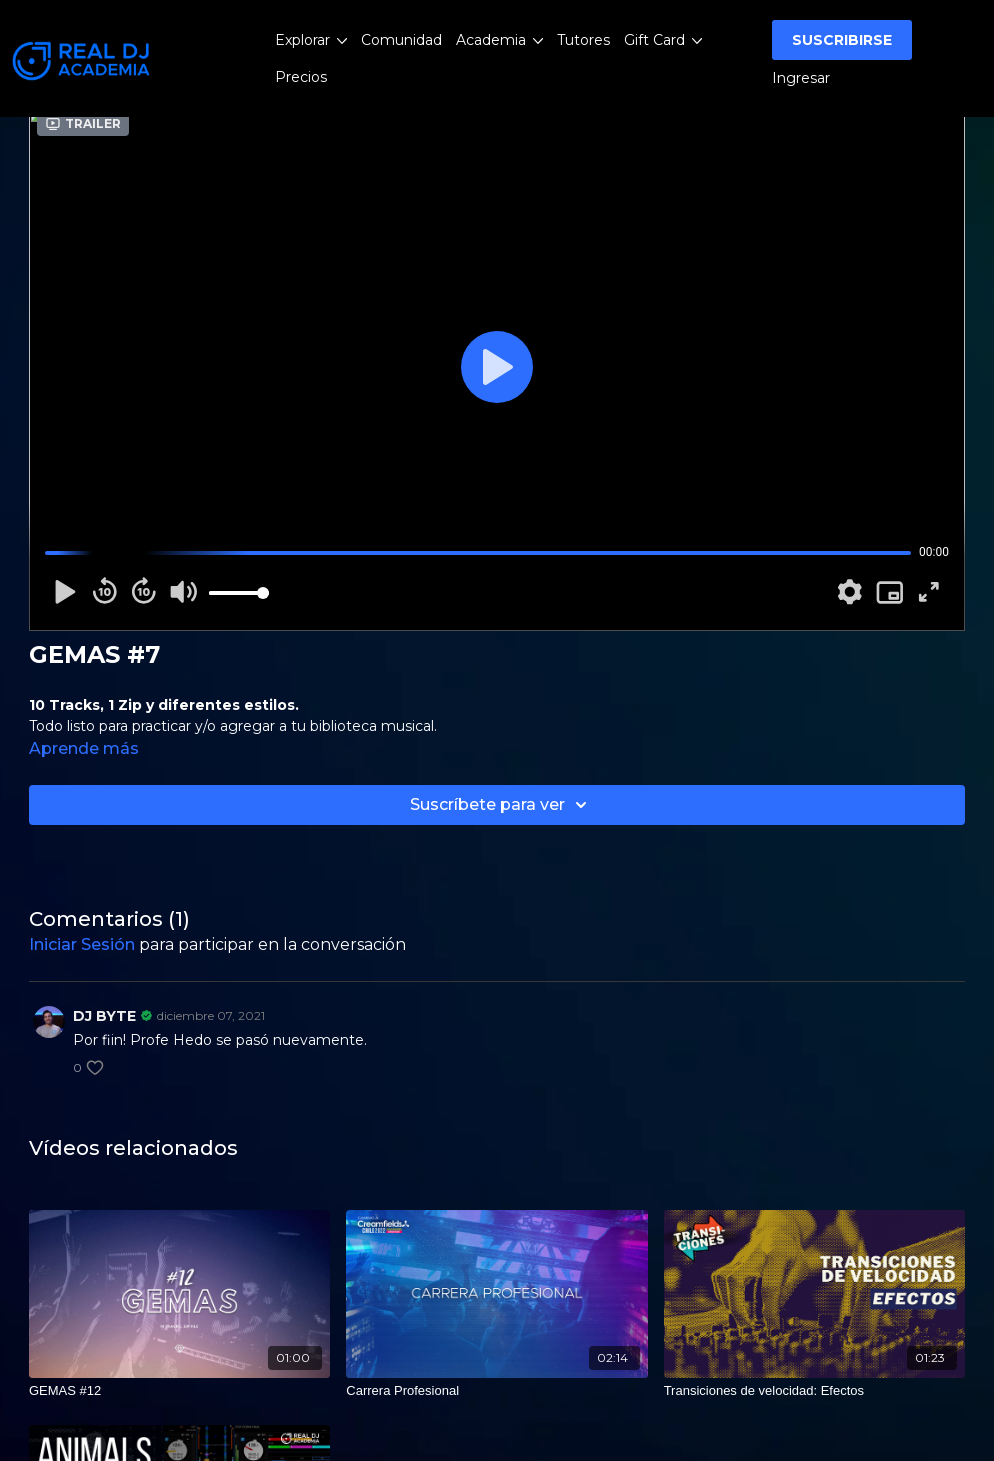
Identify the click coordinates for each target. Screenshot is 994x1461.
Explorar (311, 40)
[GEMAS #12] (179, 1391)
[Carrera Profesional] (496, 1391)
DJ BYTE (104, 1016)
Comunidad (401, 40)
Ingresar (801, 78)
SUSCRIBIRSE (842, 40)
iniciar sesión (82, 944)
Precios (301, 77)
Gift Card (663, 40)
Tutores (583, 40)
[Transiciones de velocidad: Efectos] (814, 1391)
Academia (499, 40)
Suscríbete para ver (501, 805)
